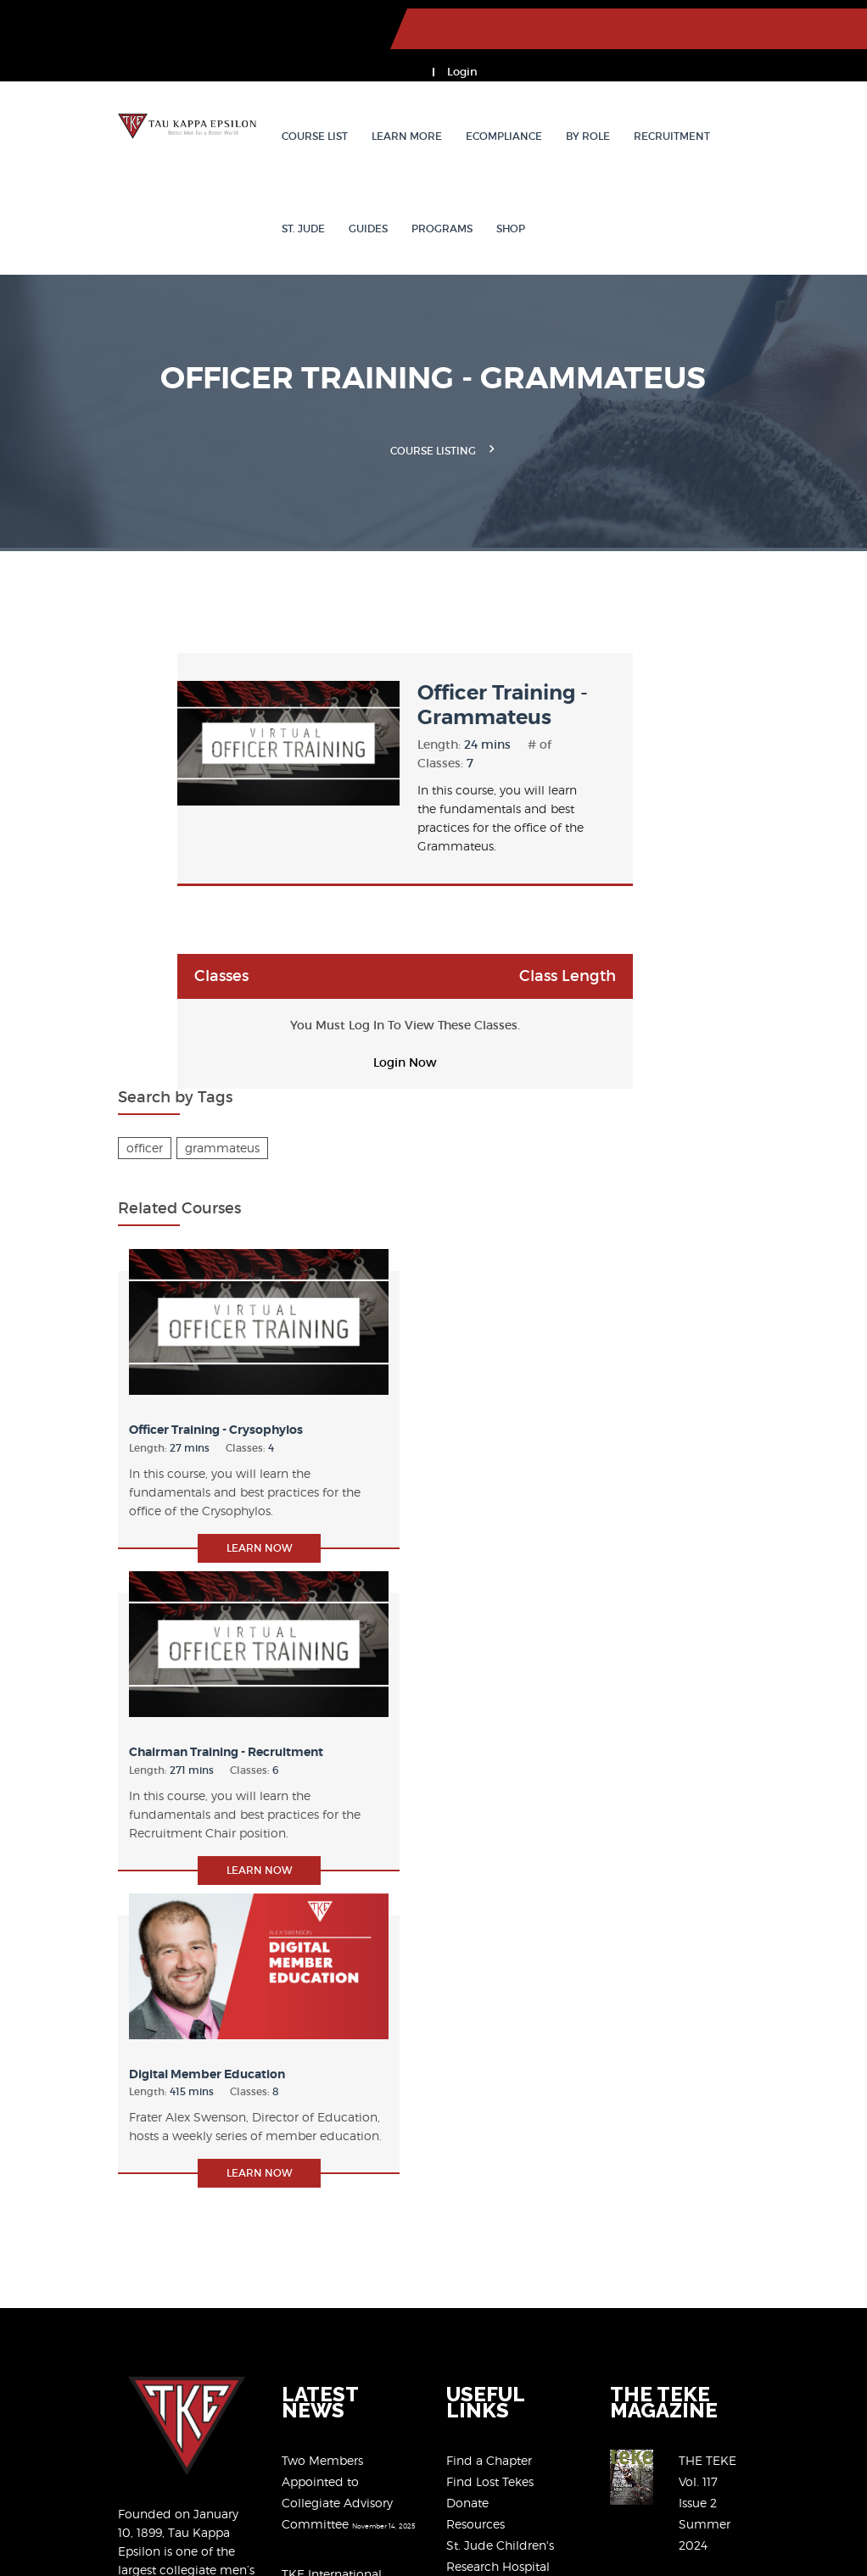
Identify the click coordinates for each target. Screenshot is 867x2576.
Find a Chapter (489, 1894)
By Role (549, 97)
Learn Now (739, 1049)
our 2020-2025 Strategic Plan (124, 2418)
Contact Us (478, 2191)
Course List (276, 97)
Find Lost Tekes (490, 1916)
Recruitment (633, 97)
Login (812, 29)
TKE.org (59, 21)
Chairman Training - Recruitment (715, 1207)
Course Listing (434, 410)
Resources (475, 1958)
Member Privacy (215, 2520)
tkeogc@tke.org (735, 2224)
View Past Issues (780, 1993)
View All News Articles (306, 2289)
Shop (341, 189)
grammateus (754, 670)
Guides (781, 97)
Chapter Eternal (491, 2128)
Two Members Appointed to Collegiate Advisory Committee (324, 1915)
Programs (273, 189)
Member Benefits (495, 2043)
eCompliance (465, 97)
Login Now (362, 993)
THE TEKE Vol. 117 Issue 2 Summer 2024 (777, 1932)
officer (676, 670)
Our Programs (486, 2022)
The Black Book (491, 2106)
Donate (467, 1937)
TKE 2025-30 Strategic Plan (321, 2150)
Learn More (368, 97)
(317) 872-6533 (732, 2187)
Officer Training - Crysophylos (705, 905)
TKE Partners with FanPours (322, 2219)
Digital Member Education (735, 1501)
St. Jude (716, 97)
